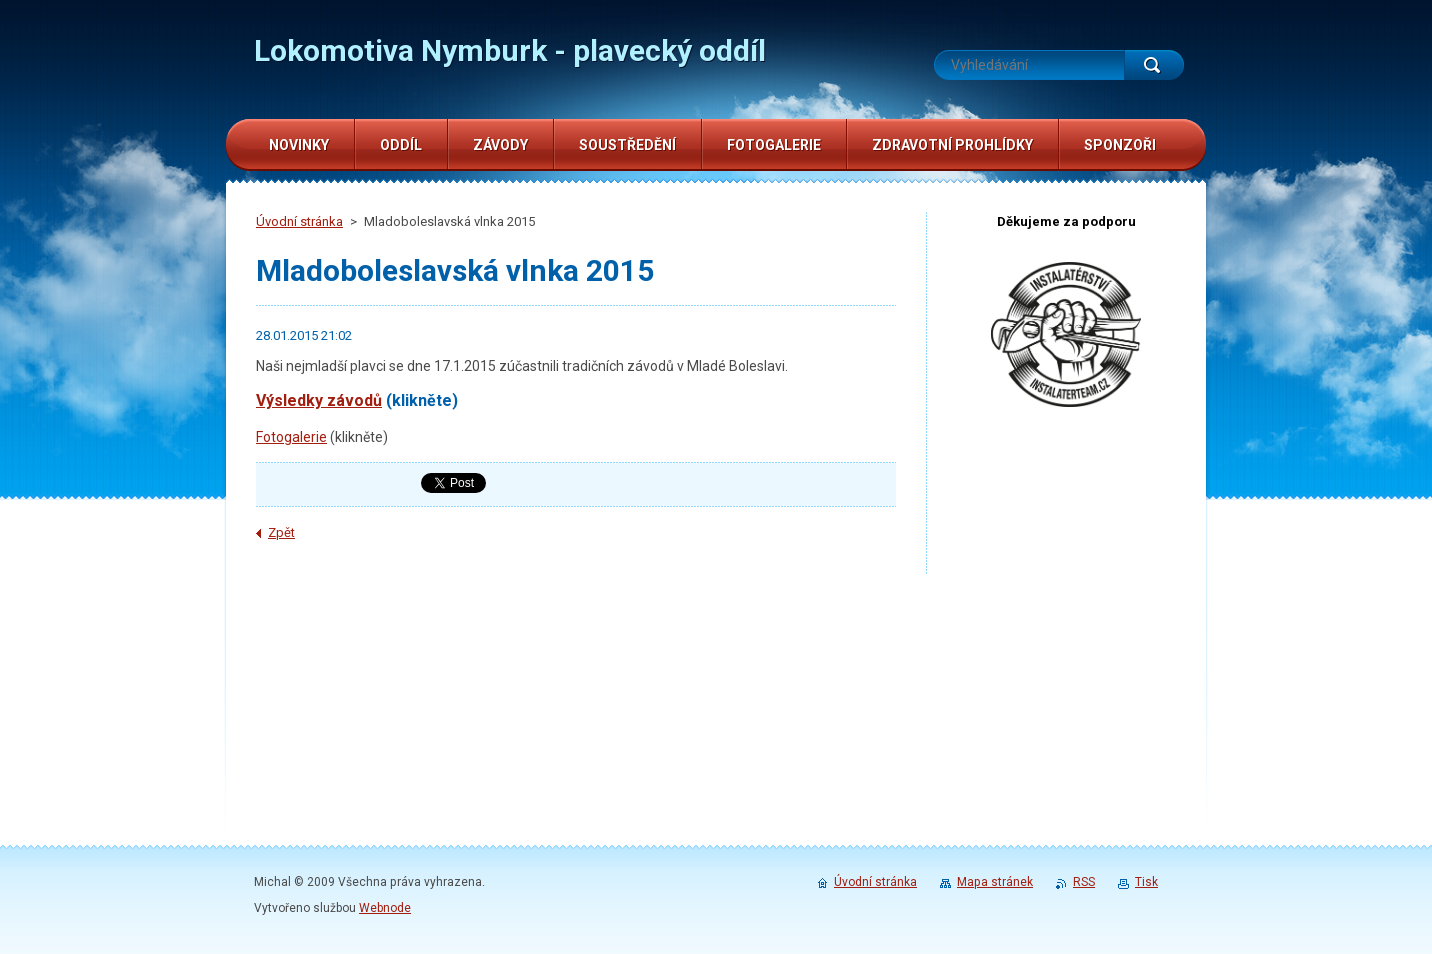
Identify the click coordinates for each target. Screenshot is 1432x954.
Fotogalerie (291, 437)
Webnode (385, 908)
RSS (1084, 882)
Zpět (281, 532)
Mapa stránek (995, 882)
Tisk (1146, 882)
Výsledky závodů (319, 400)
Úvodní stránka (299, 221)
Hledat (1154, 65)
